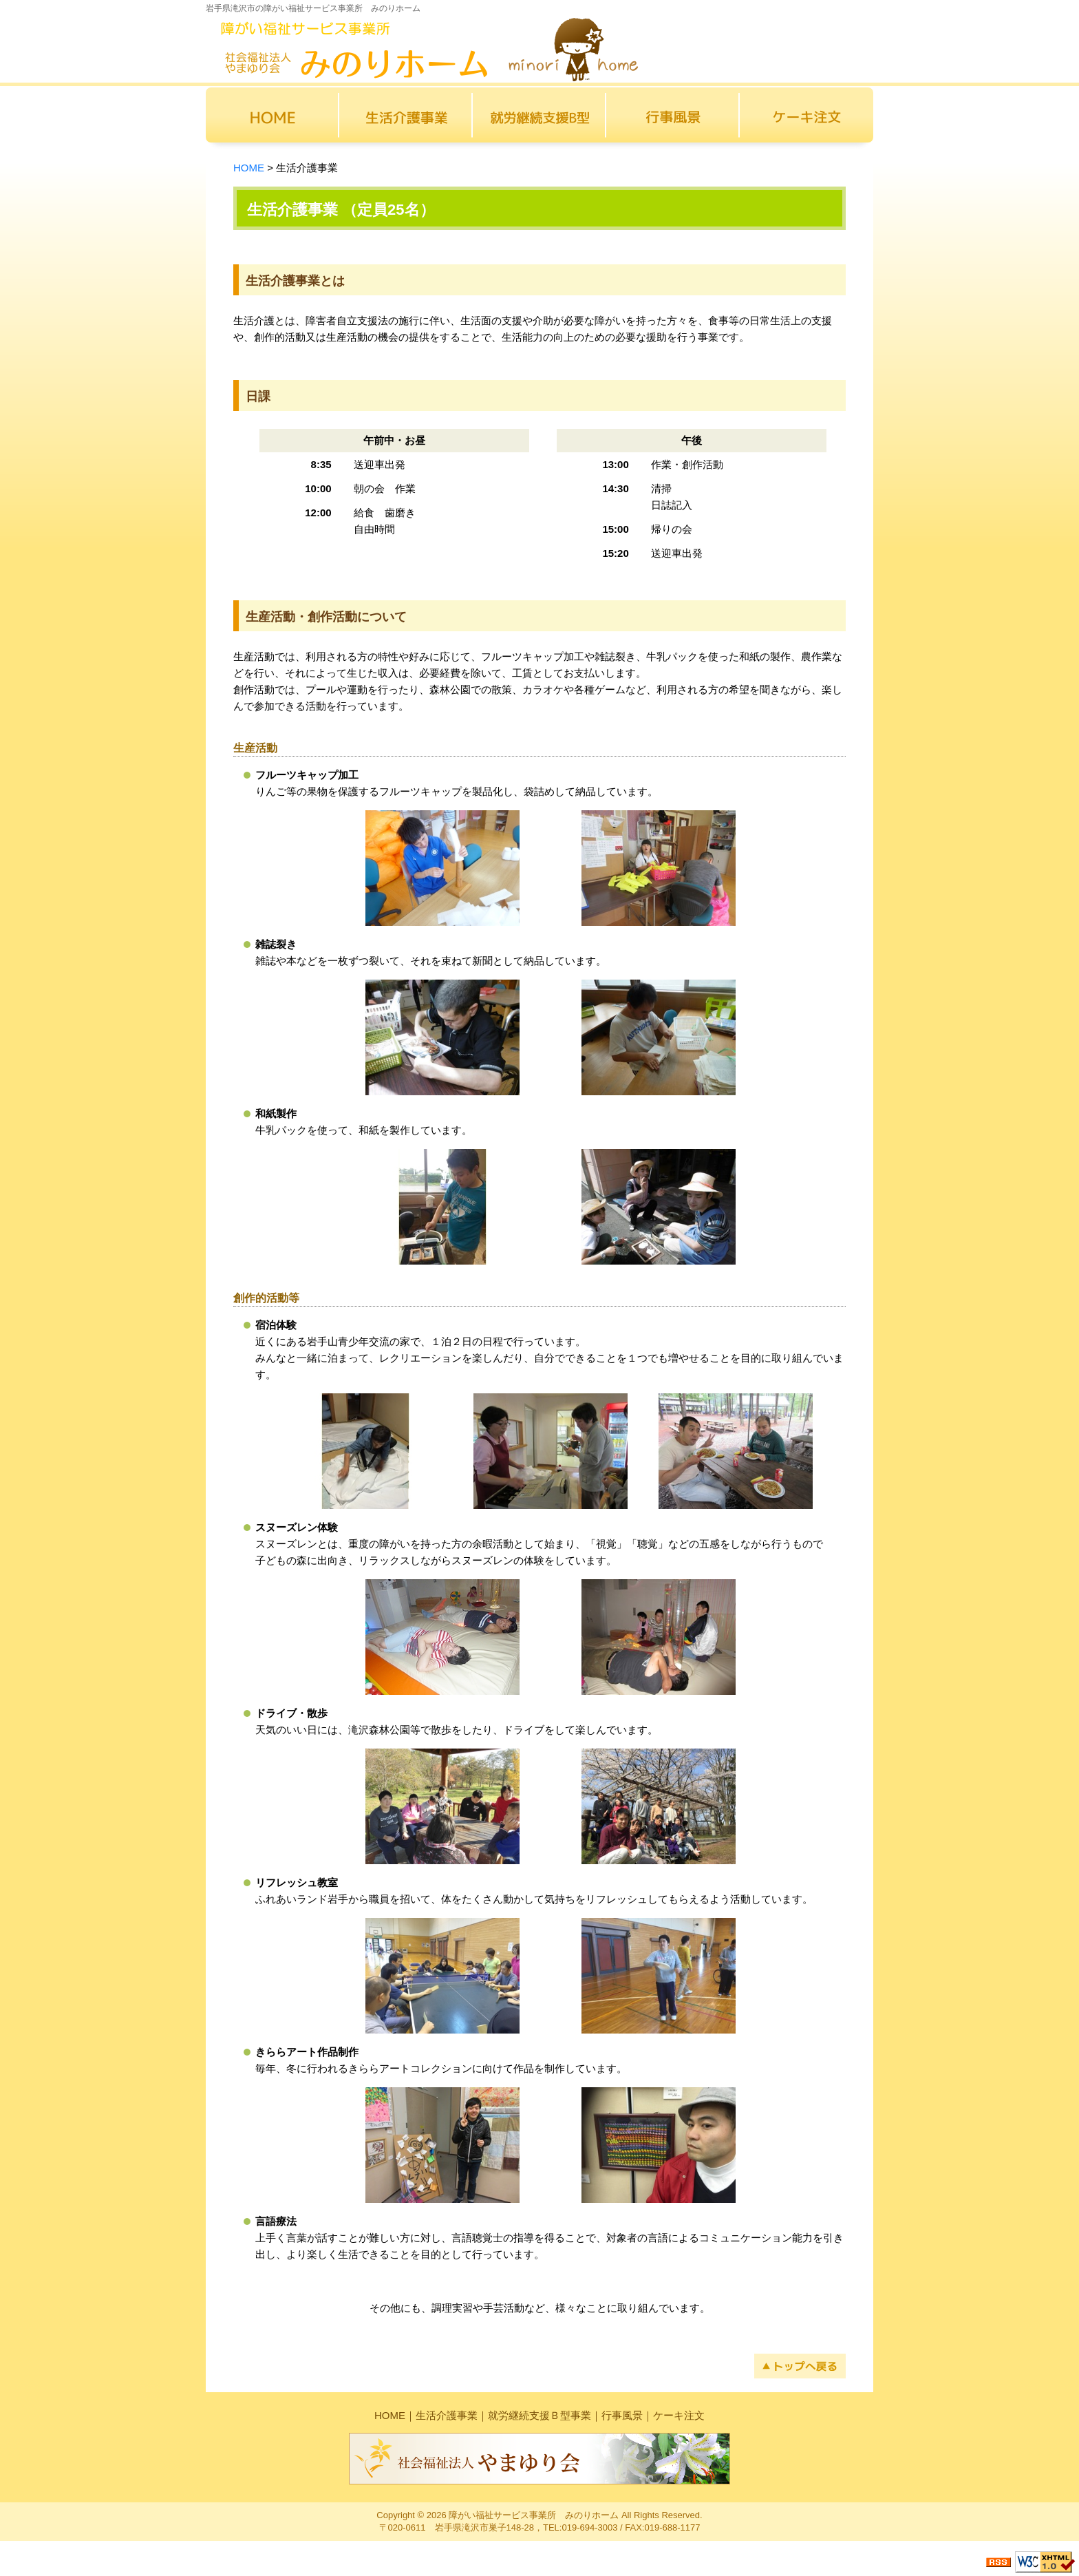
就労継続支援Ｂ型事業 (539, 2415)
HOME (248, 167)
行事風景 (622, 2415)
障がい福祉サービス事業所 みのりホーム (534, 2515)
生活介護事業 (447, 2415)
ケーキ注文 (679, 2415)
